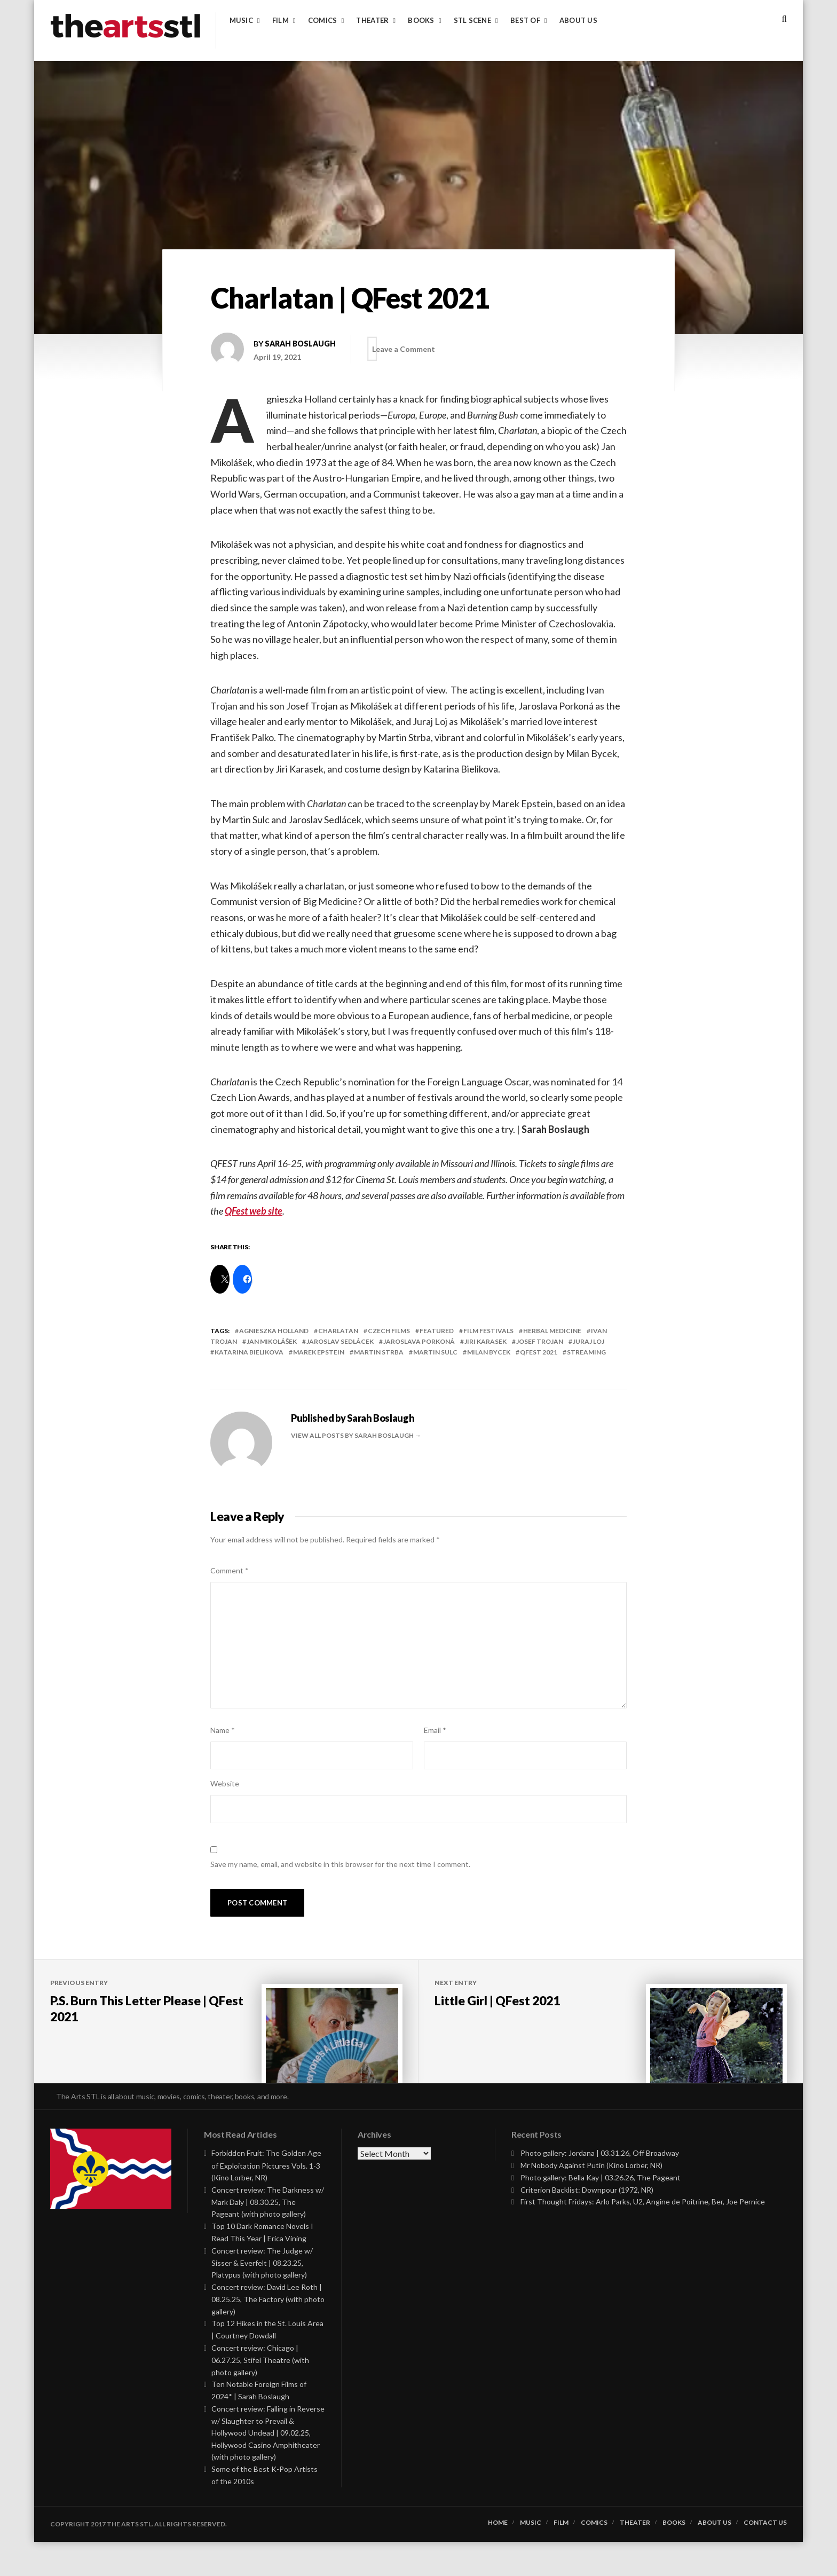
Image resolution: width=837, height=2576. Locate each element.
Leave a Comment (413, 348)
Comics (322, 21)
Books (421, 21)
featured (437, 1331)
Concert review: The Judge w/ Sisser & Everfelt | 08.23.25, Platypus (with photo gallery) (262, 2297)
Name (222, 1730)
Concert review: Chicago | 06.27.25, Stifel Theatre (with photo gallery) (260, 2394)
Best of (525, 21)
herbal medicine (552, 1331)
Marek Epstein (318, 1352)
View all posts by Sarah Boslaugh (353, 1435)
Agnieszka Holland (274, 1331)
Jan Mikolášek (272, 1341)
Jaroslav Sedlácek (340, 1341)
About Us (578, 21)
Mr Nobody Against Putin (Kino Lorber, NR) (591, 2199)
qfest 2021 (538, 1352)
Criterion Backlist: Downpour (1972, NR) (586, 2223)
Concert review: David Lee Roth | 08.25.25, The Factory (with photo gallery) (268, 2333)
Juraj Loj (588, 1341)
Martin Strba (379, 1352)
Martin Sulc (435, 1352)
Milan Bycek (488, 1352)
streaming (586, 1352)
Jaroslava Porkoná (419, 1341)
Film (280, 21)
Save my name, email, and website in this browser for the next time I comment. (340, 1864)
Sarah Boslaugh (300, 343)
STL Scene (472, 21)
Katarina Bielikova (249, 1352)
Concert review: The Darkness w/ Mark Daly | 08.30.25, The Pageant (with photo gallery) (267, 2236)
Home (498, 2557)
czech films (389, 1331)
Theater (372, 21)
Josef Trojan (539, 1341)
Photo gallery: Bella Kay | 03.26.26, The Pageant (600, 2211)
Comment (229, 1570)
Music (241, 21)
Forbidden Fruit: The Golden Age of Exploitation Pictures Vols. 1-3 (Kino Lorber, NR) (266, 2200)
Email (435, 1730)
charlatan (338, 1331)
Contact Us (765, 2557)
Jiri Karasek (485, 1341)
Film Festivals (488, 1331)
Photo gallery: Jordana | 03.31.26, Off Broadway (599, 2187)
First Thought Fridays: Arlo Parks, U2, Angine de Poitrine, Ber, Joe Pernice (642, 2235)
